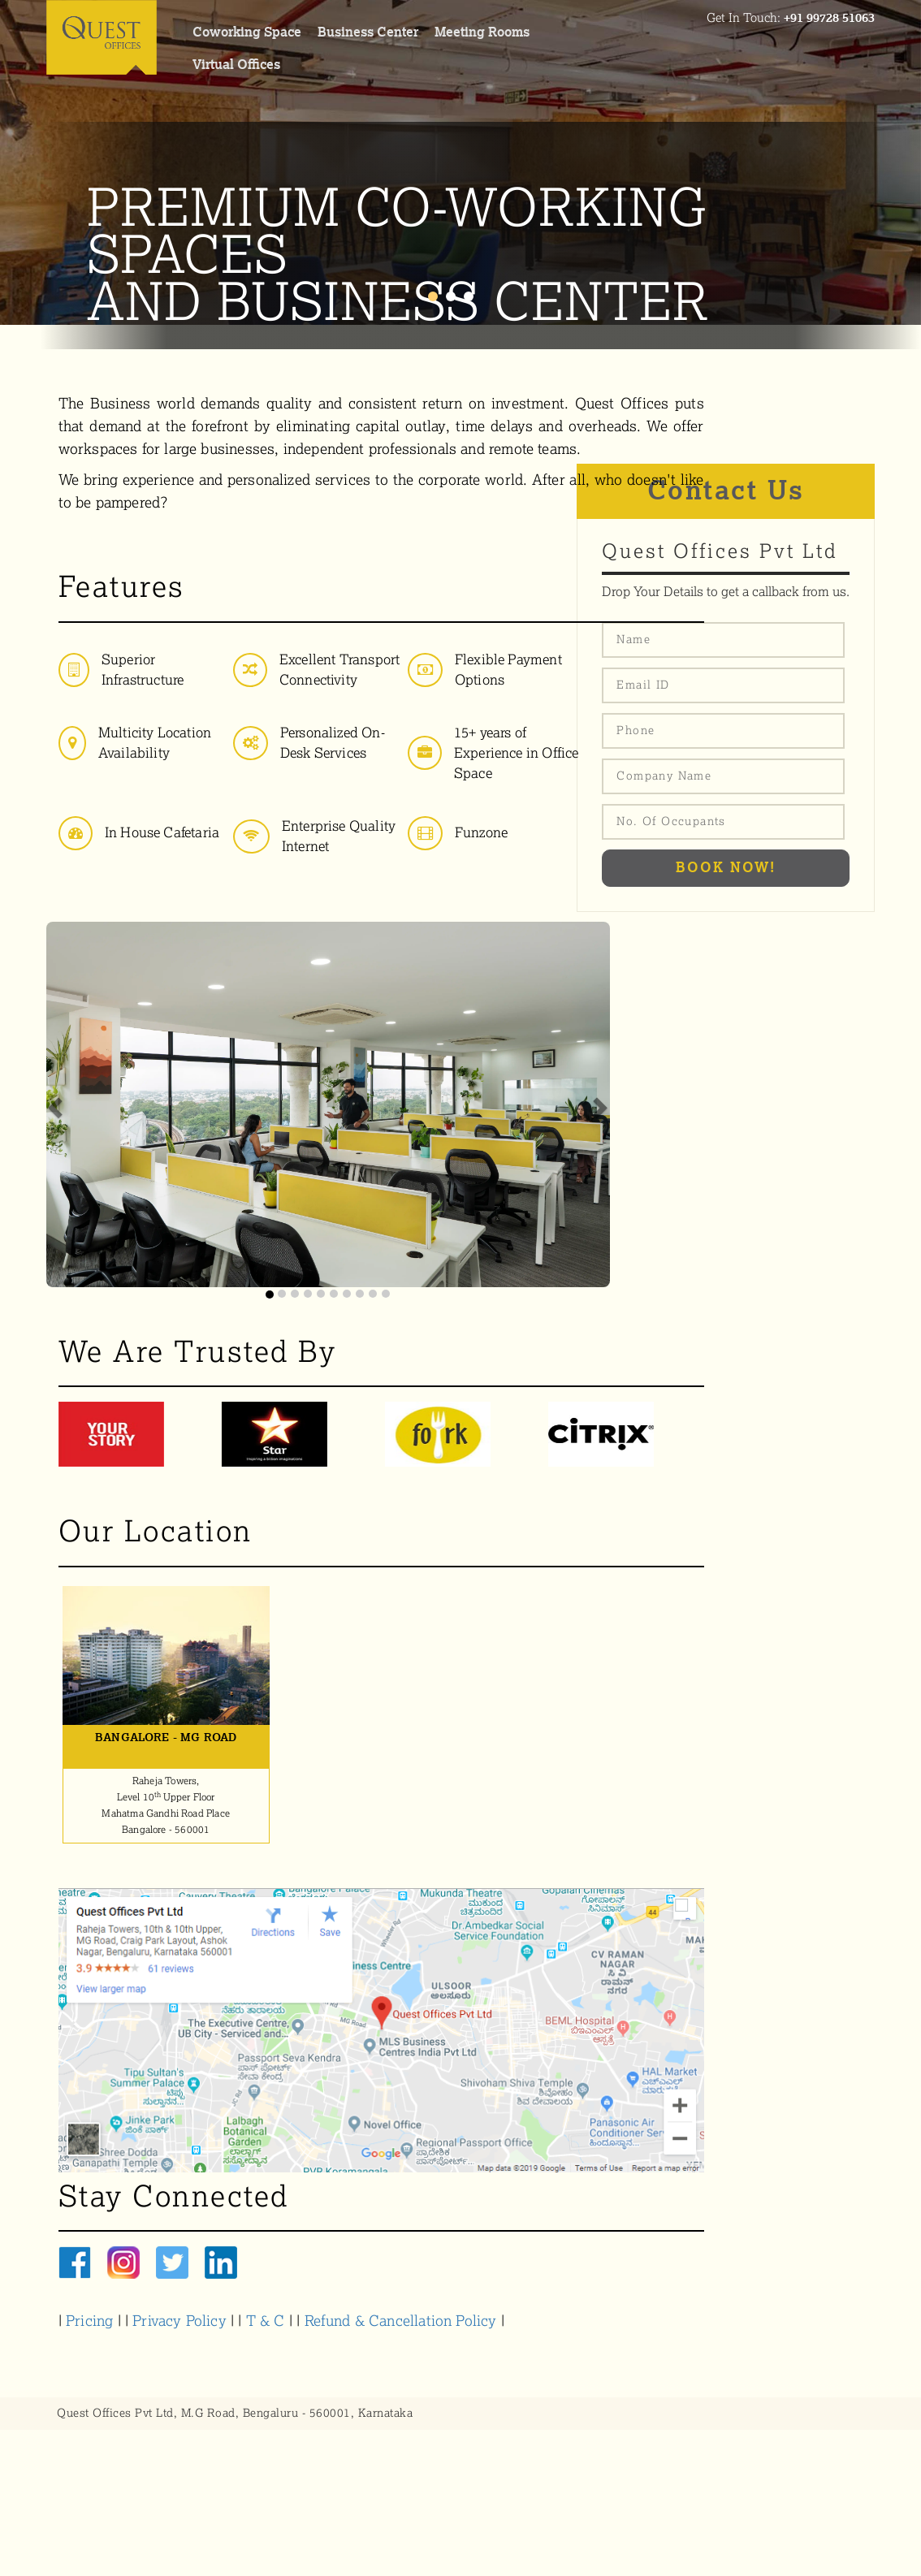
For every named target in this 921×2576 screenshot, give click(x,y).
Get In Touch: (791, 18)
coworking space (246, 32)
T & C (267, 2321)
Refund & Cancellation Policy (401, 2321)
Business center (368, 32)
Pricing (89, 2321)
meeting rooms (482, 32)
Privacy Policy (179, 2321)
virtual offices (236, 64)
